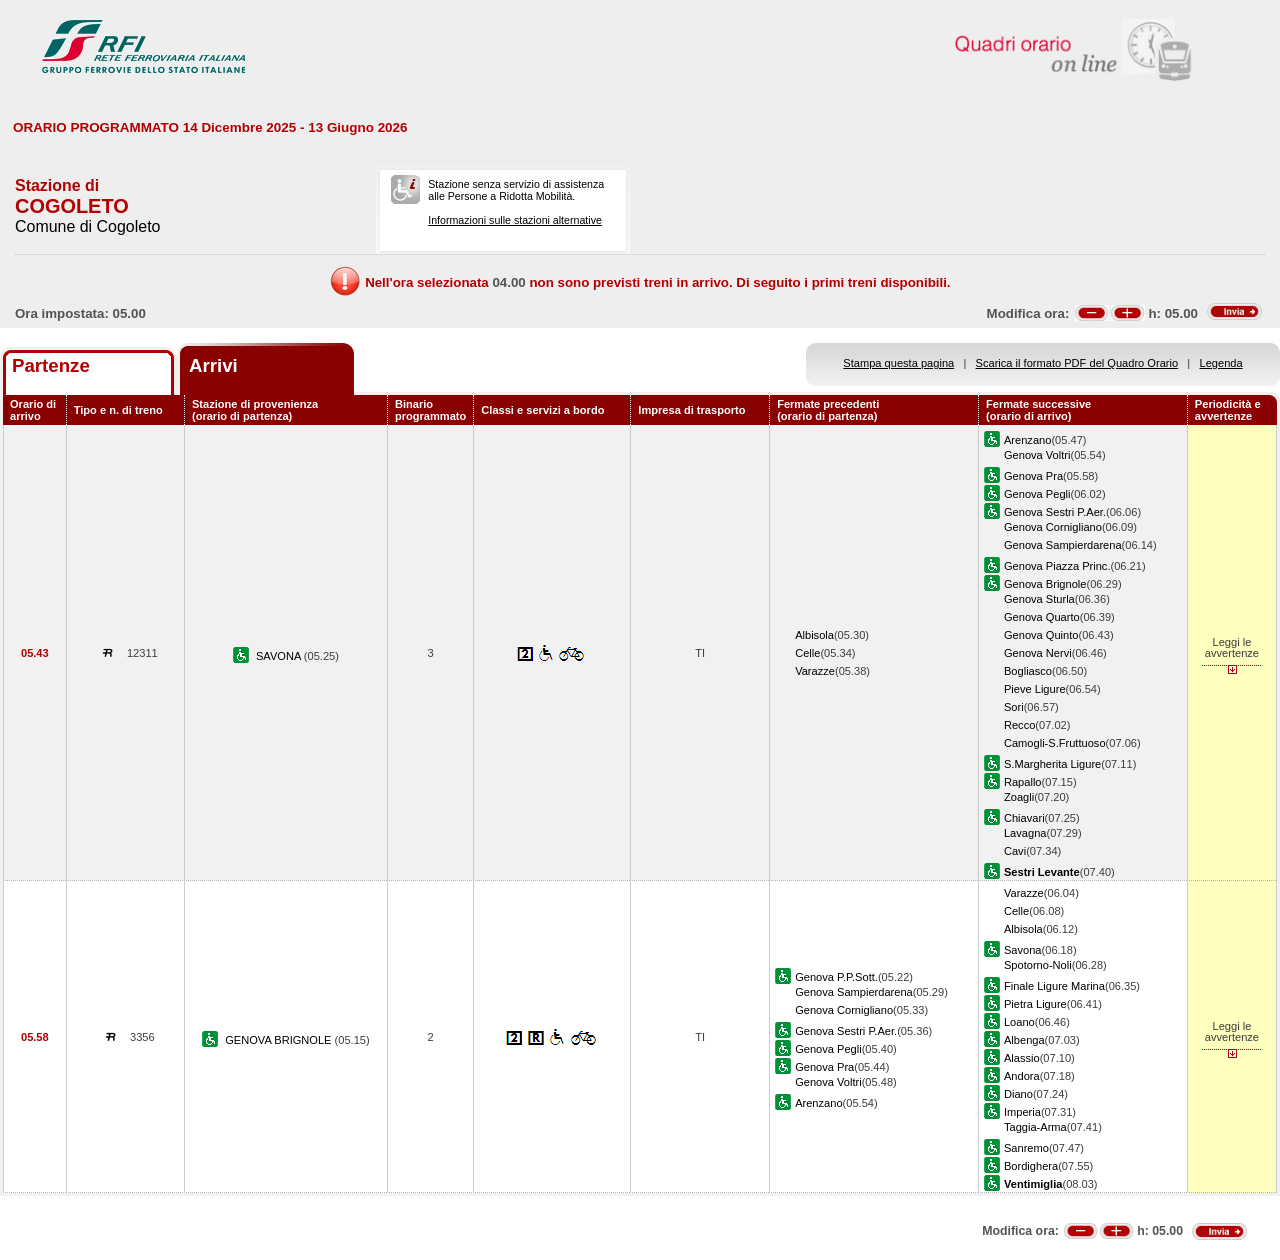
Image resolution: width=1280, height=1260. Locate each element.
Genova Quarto (1042, 617)
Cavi (1015, 851)
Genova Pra (1033, 476)
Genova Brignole (1045, 584)
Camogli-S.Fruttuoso (1055, 743)
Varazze (815, 671)
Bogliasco (1028, 671)
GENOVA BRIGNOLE (279, 1040)
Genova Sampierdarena (1063, 545)
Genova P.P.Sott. (836, 977)
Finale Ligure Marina (1054, 986)
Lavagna (1025, 833)
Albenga (1024, 1040)
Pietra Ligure (1035, 1004)
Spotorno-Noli (1038, 965)
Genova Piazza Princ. (1057, 566)
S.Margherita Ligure (1052, 764)
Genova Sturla (1039, 599)
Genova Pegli (1037, 494)
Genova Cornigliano (1053, 527)
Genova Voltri (1037, 455)
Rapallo (1023, 782)
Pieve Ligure (1035, 689)
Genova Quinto (1041, 635)
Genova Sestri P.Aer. (1055, 512)
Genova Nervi (1038, 653)
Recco (1019, 725)
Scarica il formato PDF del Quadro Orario (1077, 363)
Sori (1014, 707)
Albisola (814, 635)
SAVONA (280, 656)
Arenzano (1027, 440)
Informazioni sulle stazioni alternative (515, 220)
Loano (1019, 1022)
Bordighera (1031, 1166)
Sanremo (1026, 1148)
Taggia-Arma (1035, 1127)
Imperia (1022, 1112)
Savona (1023, 950)
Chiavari (1024, 818)
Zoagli (1019, 797)
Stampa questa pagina (898, 363)
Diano (1018, 1094)
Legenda (1221, 363)
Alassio (1022, 1058)
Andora (1022, 1076)
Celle (807, 653)
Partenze (51, 365)
